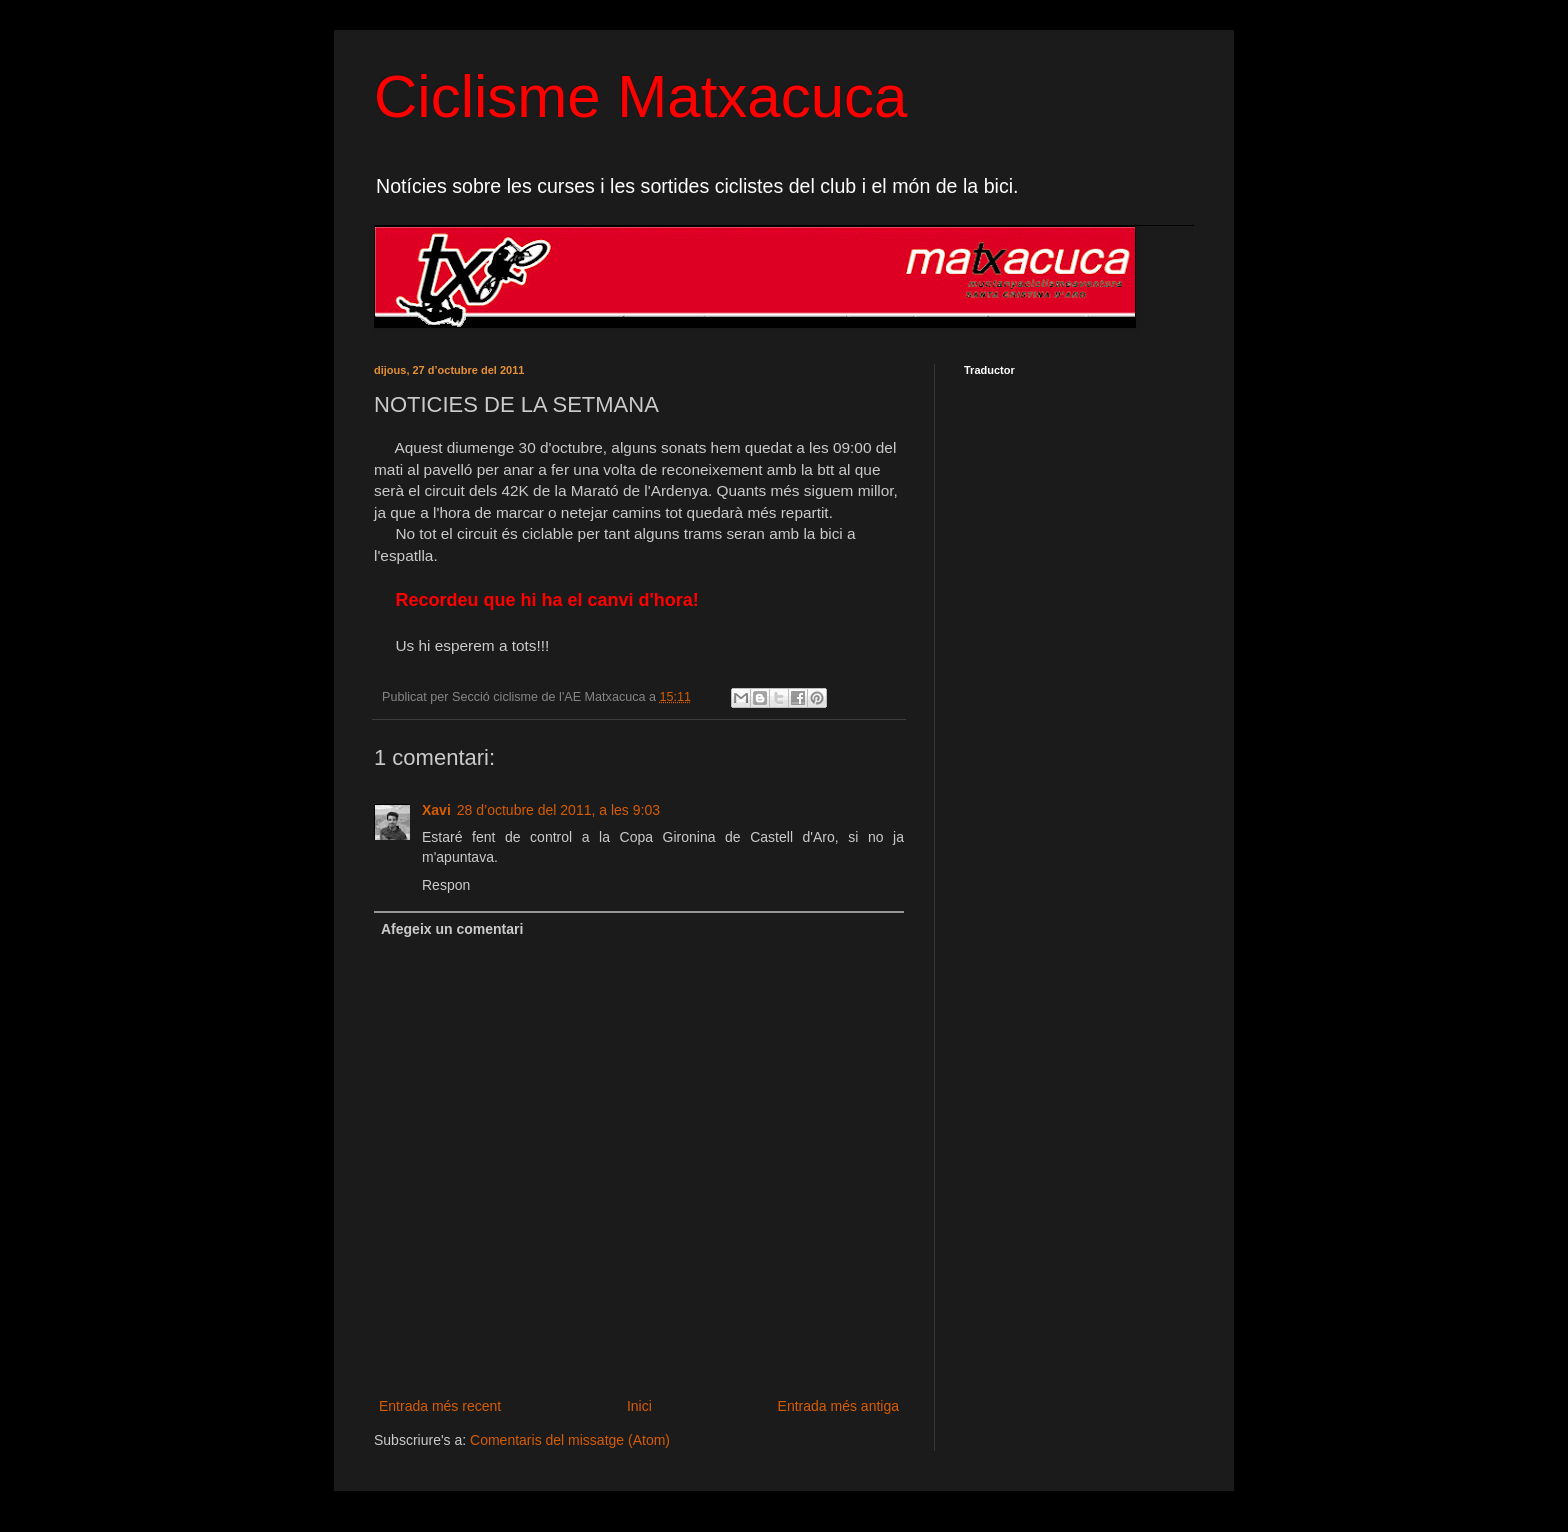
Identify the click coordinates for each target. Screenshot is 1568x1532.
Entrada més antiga (838, 1406)
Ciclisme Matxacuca (640, 96)
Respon (446, 885)
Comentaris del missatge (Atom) (570, 1440)
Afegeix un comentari (452, 929)
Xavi (436, 810)
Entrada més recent (440, 1406)
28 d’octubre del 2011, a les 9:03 (558, 810)
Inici (639, 1406)
